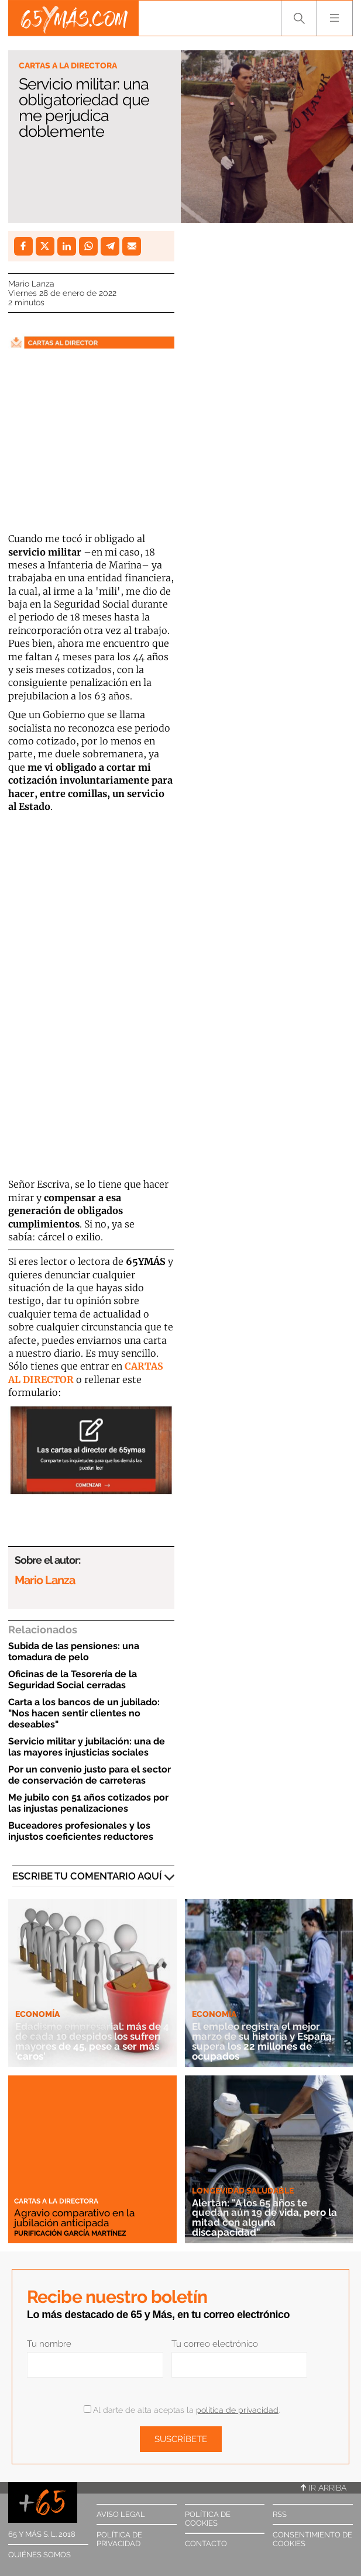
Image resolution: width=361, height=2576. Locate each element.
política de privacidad (237, 2410)
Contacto (206, 2543)
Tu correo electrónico (214, 2344)
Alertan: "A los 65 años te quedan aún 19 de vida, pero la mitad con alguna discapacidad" (264, 2218)
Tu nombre (49, 2344)
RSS (280, 2514)
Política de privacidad (119, 2539)
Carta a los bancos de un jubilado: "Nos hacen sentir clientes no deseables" (84, 1713)
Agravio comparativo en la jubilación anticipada (74, 2218)
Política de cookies (208, 2518)
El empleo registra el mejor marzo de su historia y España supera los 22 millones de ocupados (262, 2041)
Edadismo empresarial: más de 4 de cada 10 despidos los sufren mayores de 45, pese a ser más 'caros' (92, 2041)
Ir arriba (323, 2487)
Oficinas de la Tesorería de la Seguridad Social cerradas (72, 1679)
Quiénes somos (39, 2554)
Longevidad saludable (243, 2190)
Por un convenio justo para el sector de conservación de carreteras (89, 1775)
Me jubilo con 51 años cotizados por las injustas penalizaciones (88, 1803)
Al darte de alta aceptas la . (182, 2410)
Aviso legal (121, 2514)
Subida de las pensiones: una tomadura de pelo (73, 1651)
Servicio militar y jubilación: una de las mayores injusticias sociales (86, 1747)
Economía (37, 2014)
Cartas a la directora (68, 65)
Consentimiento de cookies (312, 2539)
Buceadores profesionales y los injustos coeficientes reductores (80, 1831)
